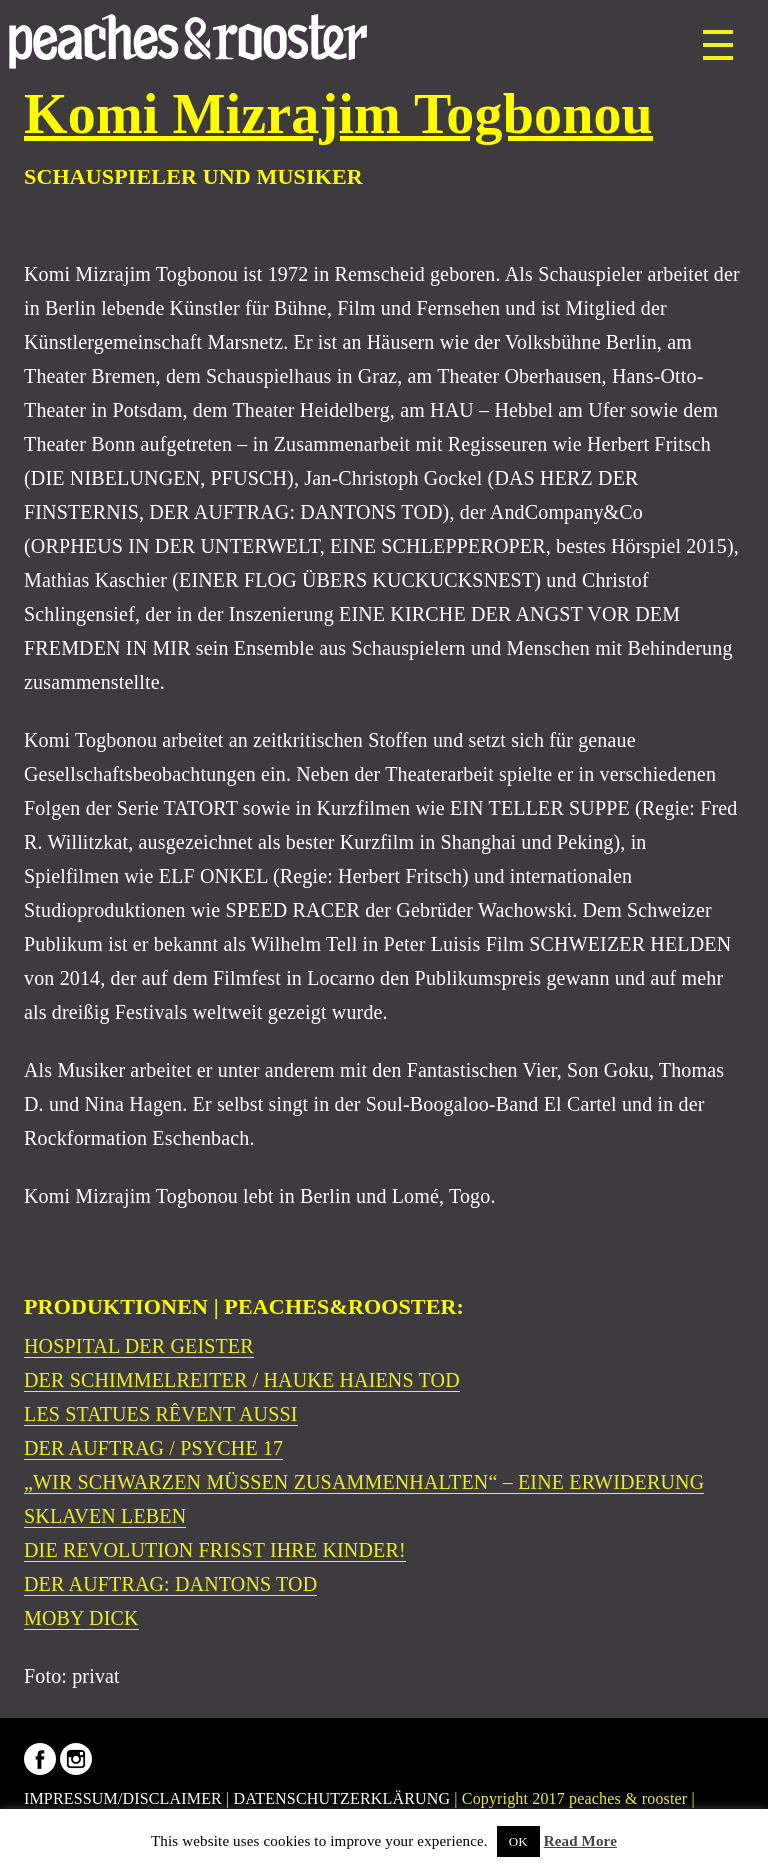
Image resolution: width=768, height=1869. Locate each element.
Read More (580, 1841)
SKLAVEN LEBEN (105, 1516)
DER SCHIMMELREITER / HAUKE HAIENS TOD (242, 1380)
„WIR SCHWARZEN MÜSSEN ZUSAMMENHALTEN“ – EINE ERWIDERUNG (364, 1482)
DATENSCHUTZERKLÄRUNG (342, 1798)
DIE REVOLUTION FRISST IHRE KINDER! (215, 1550)
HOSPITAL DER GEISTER (139, 1346)
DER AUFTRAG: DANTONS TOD (170, 1584)
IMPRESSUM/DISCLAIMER (123, 1798)
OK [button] (518, 1841)
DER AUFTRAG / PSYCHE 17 (153, 1448)
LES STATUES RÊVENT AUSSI (161, 1414)
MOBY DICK (81, 1618)
